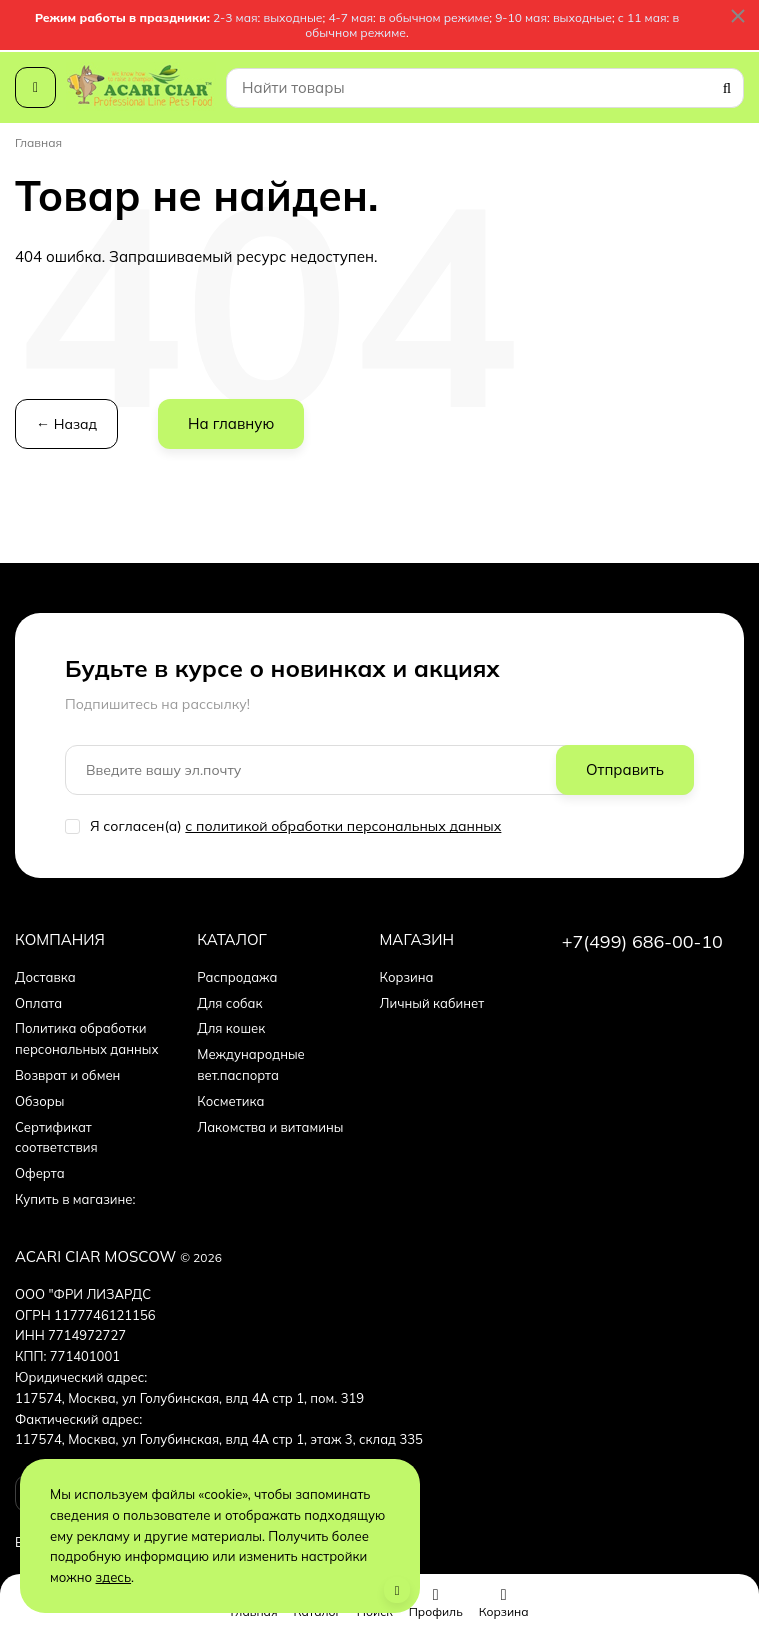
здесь (114, 1577)
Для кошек (231, 1028)
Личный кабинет (432, 1003)
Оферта (40, 1173)
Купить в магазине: (75, 1199)
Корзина (407, 977)
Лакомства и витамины (270, 1127)
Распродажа (237, 977)
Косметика (230, 1101)
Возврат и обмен (67, 1075)
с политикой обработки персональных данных (343, 826)
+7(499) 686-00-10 (642, 941)
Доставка (45, 977)
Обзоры (39, 1101)
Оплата (38, 1003)
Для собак (229, 1003)
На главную (231, 423)
